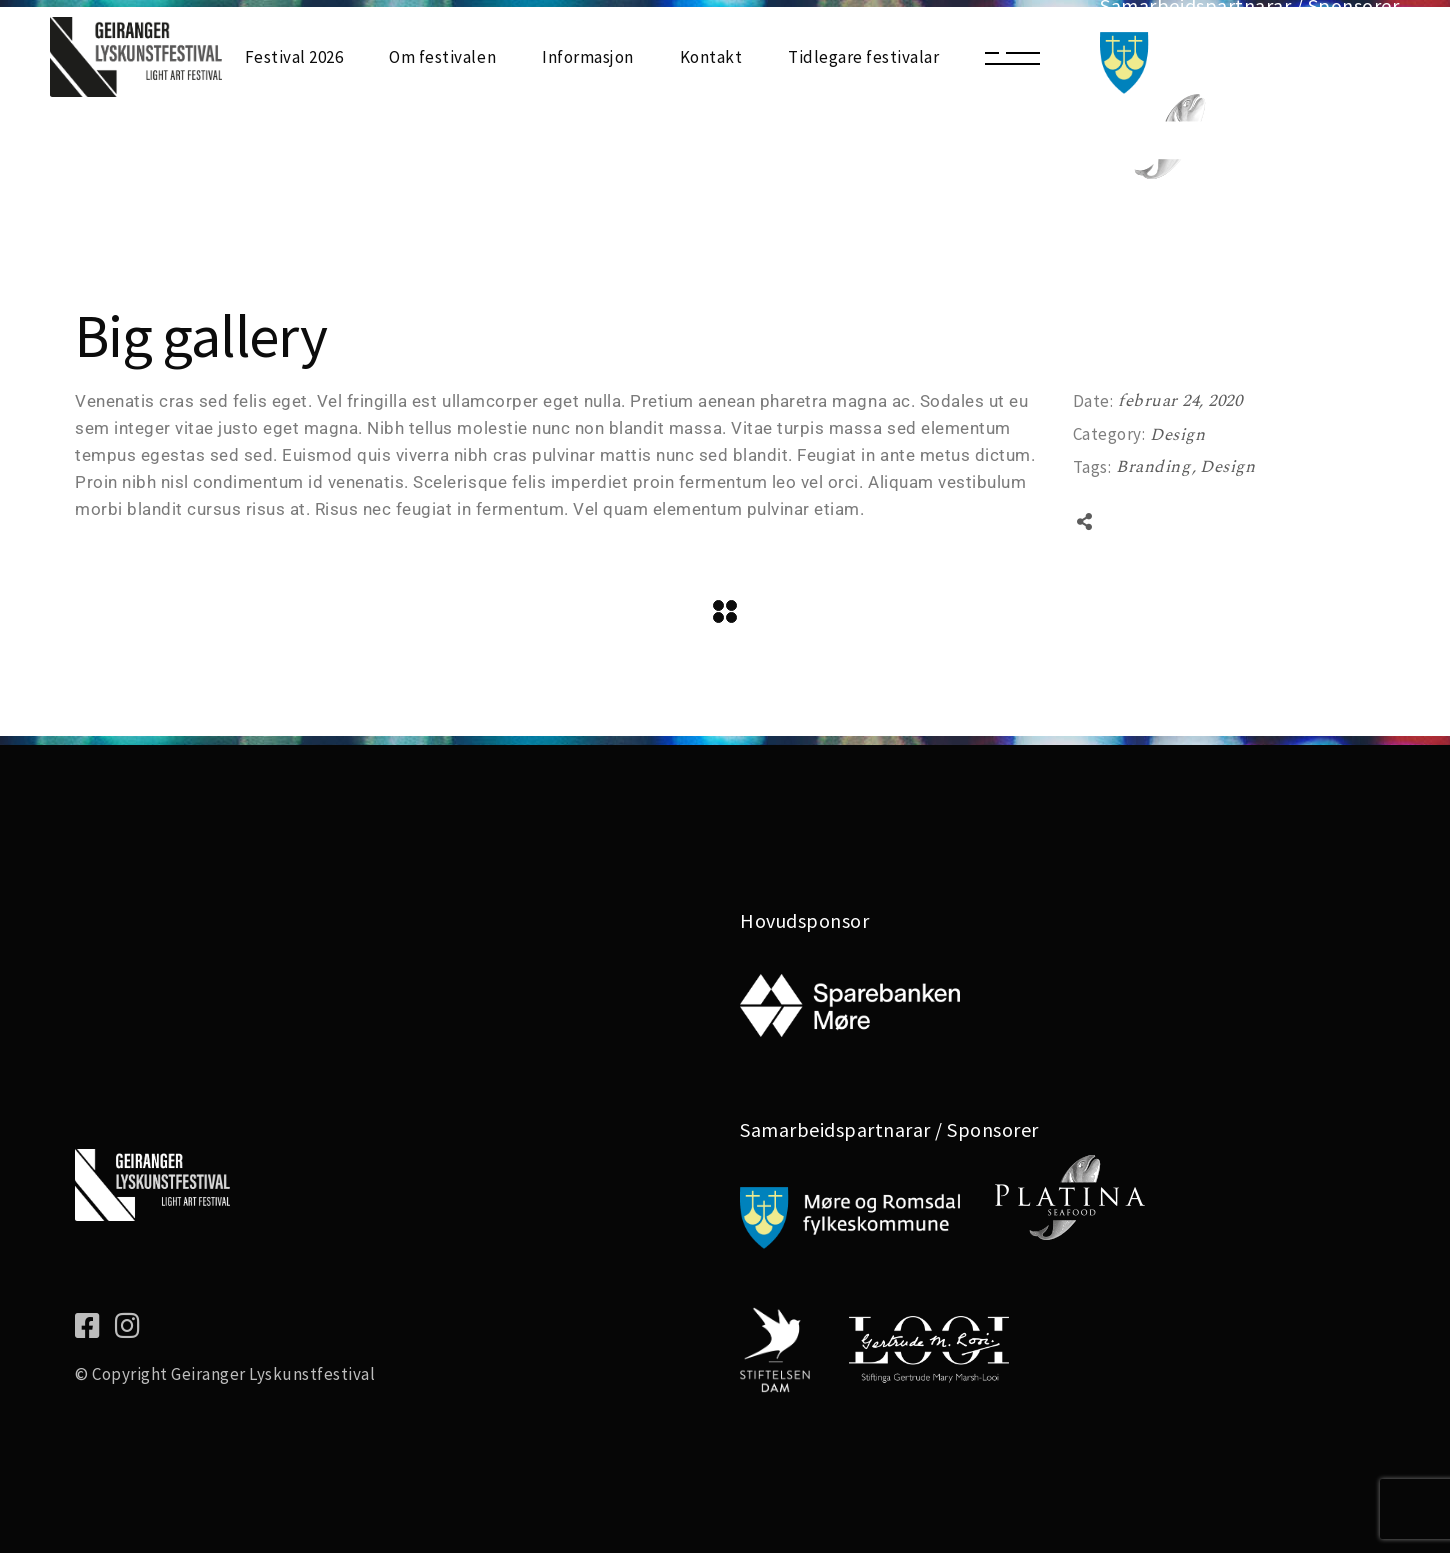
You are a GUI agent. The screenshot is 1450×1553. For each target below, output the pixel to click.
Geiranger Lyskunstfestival (273, 1374)
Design (1177, 435)
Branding (1155, 467)
